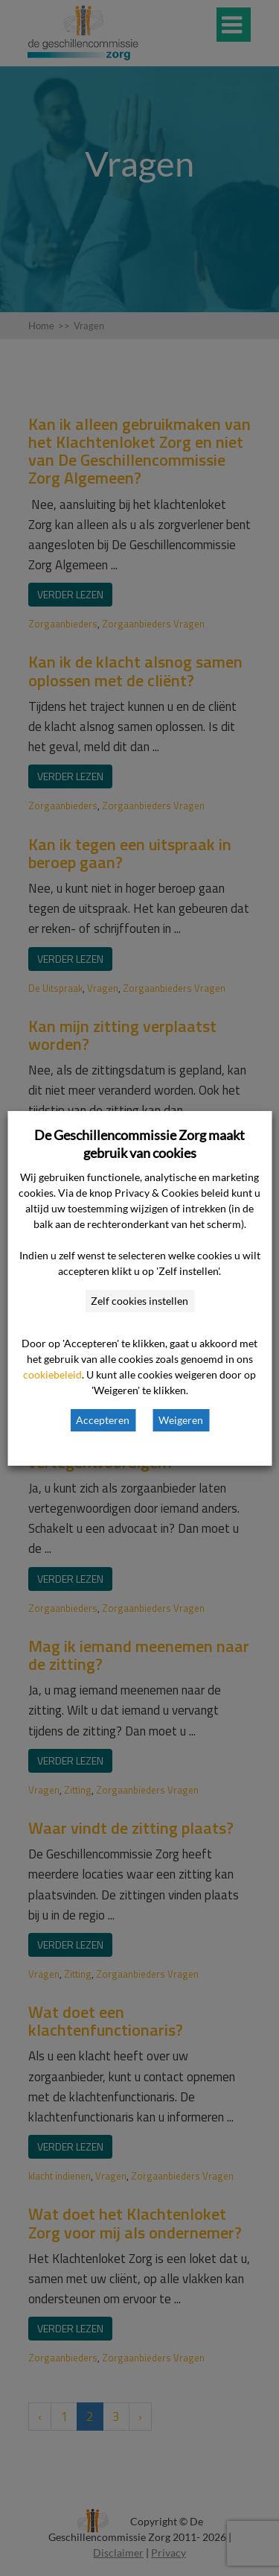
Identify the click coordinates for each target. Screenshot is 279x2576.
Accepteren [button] (102, 1420)
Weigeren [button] (180, 1420)
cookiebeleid (52, 1374)
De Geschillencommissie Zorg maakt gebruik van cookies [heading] (139, 1144)
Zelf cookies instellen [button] (139, 1300)
